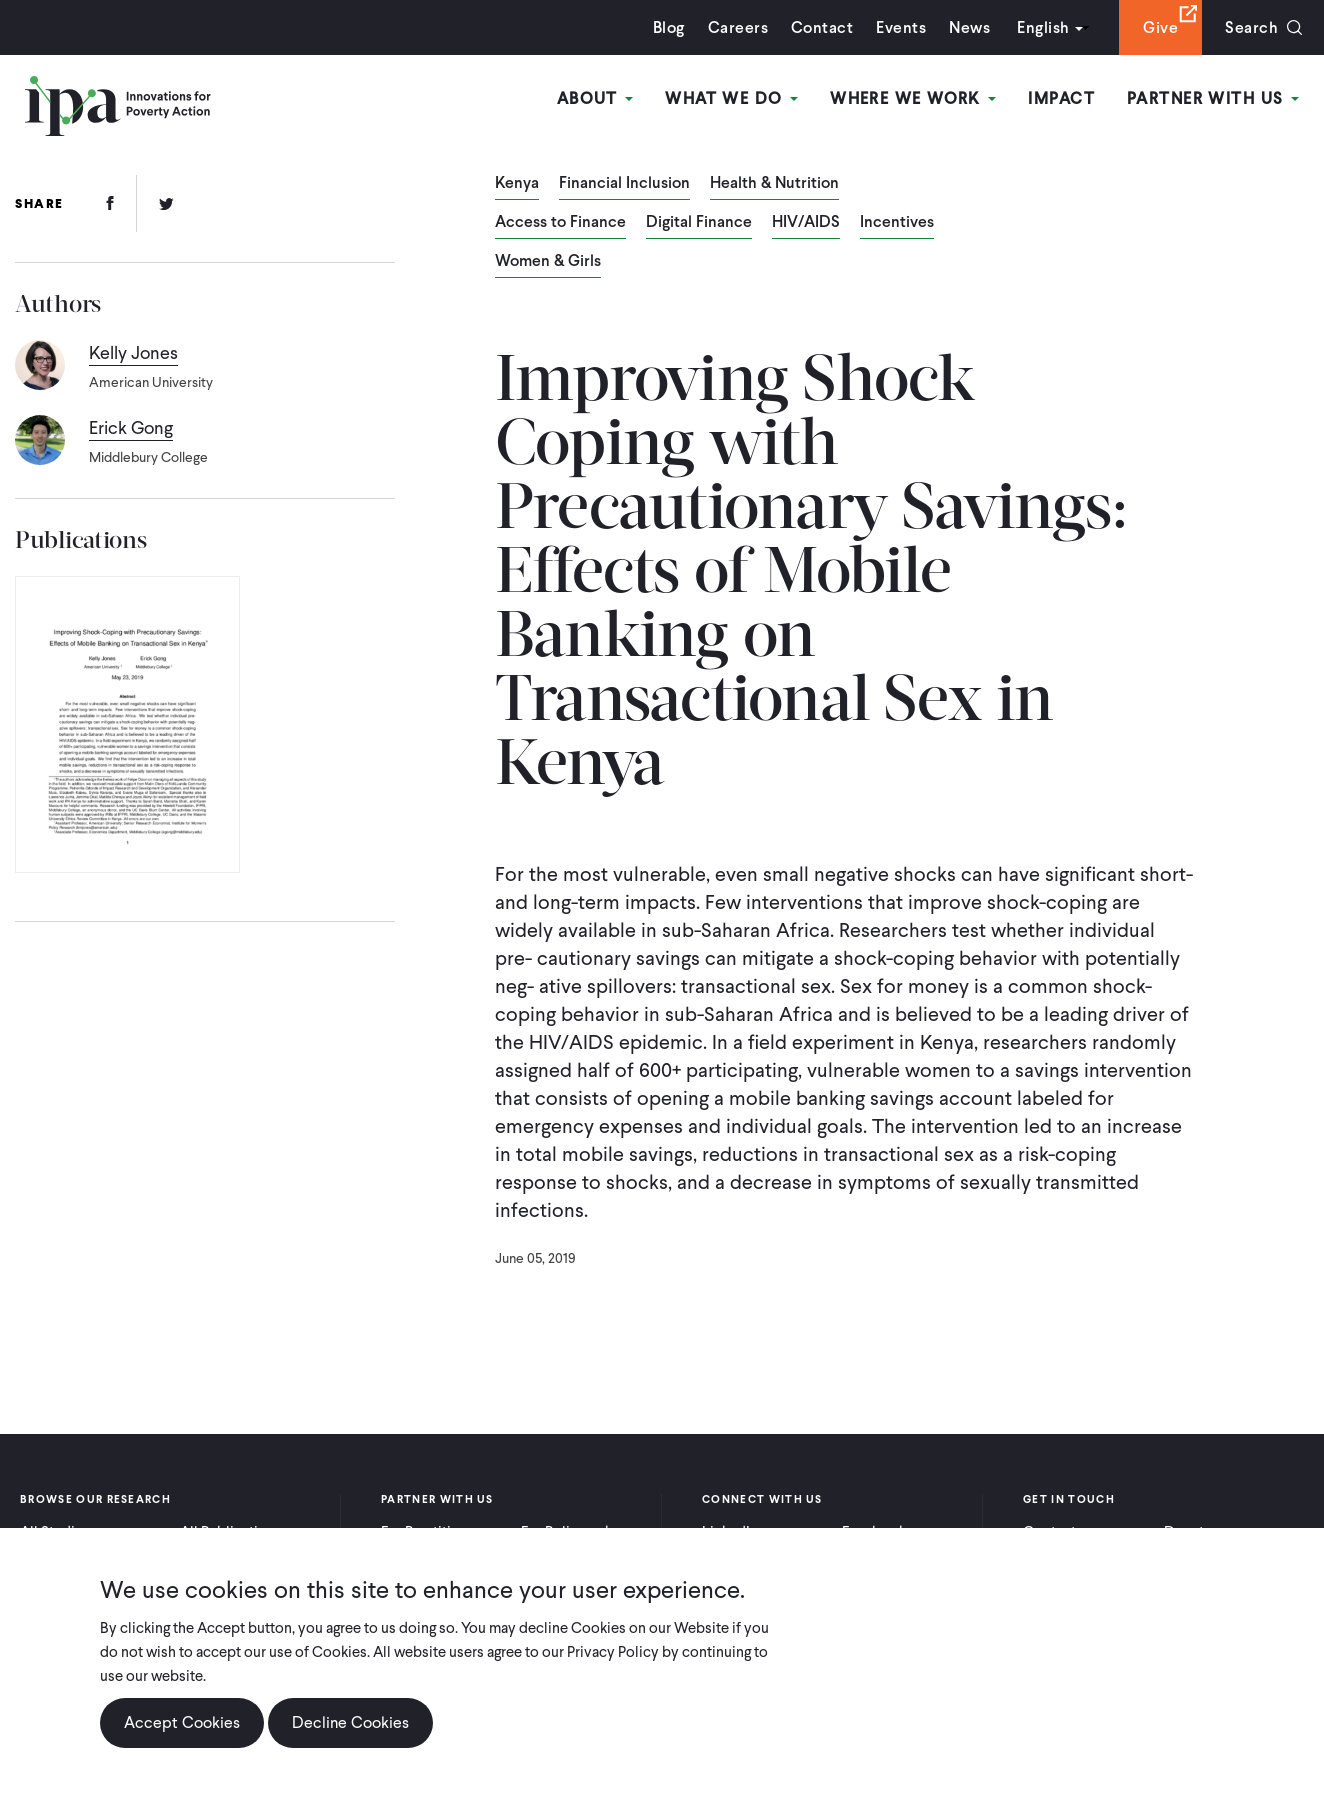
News (969, 27)
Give (1160, 27)
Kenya (517, 184)
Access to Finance (560, 223)
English (1043, 27)
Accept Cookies (182, 1722)
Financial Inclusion (624, 184)
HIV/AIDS (806, 223)
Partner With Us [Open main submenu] (1213, 98)
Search (1251, 27)
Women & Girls (548, 262)
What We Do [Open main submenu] (731, 98)
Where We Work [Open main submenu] (913, 98)
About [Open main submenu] (595, 98)
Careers (738, 27)
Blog (669, 27)
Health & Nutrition (774, 184)
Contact (822, 27)
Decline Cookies (350, 1722)
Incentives (897, 223)
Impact (1061, 98)
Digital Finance (699, 223)
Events (901, 27)
